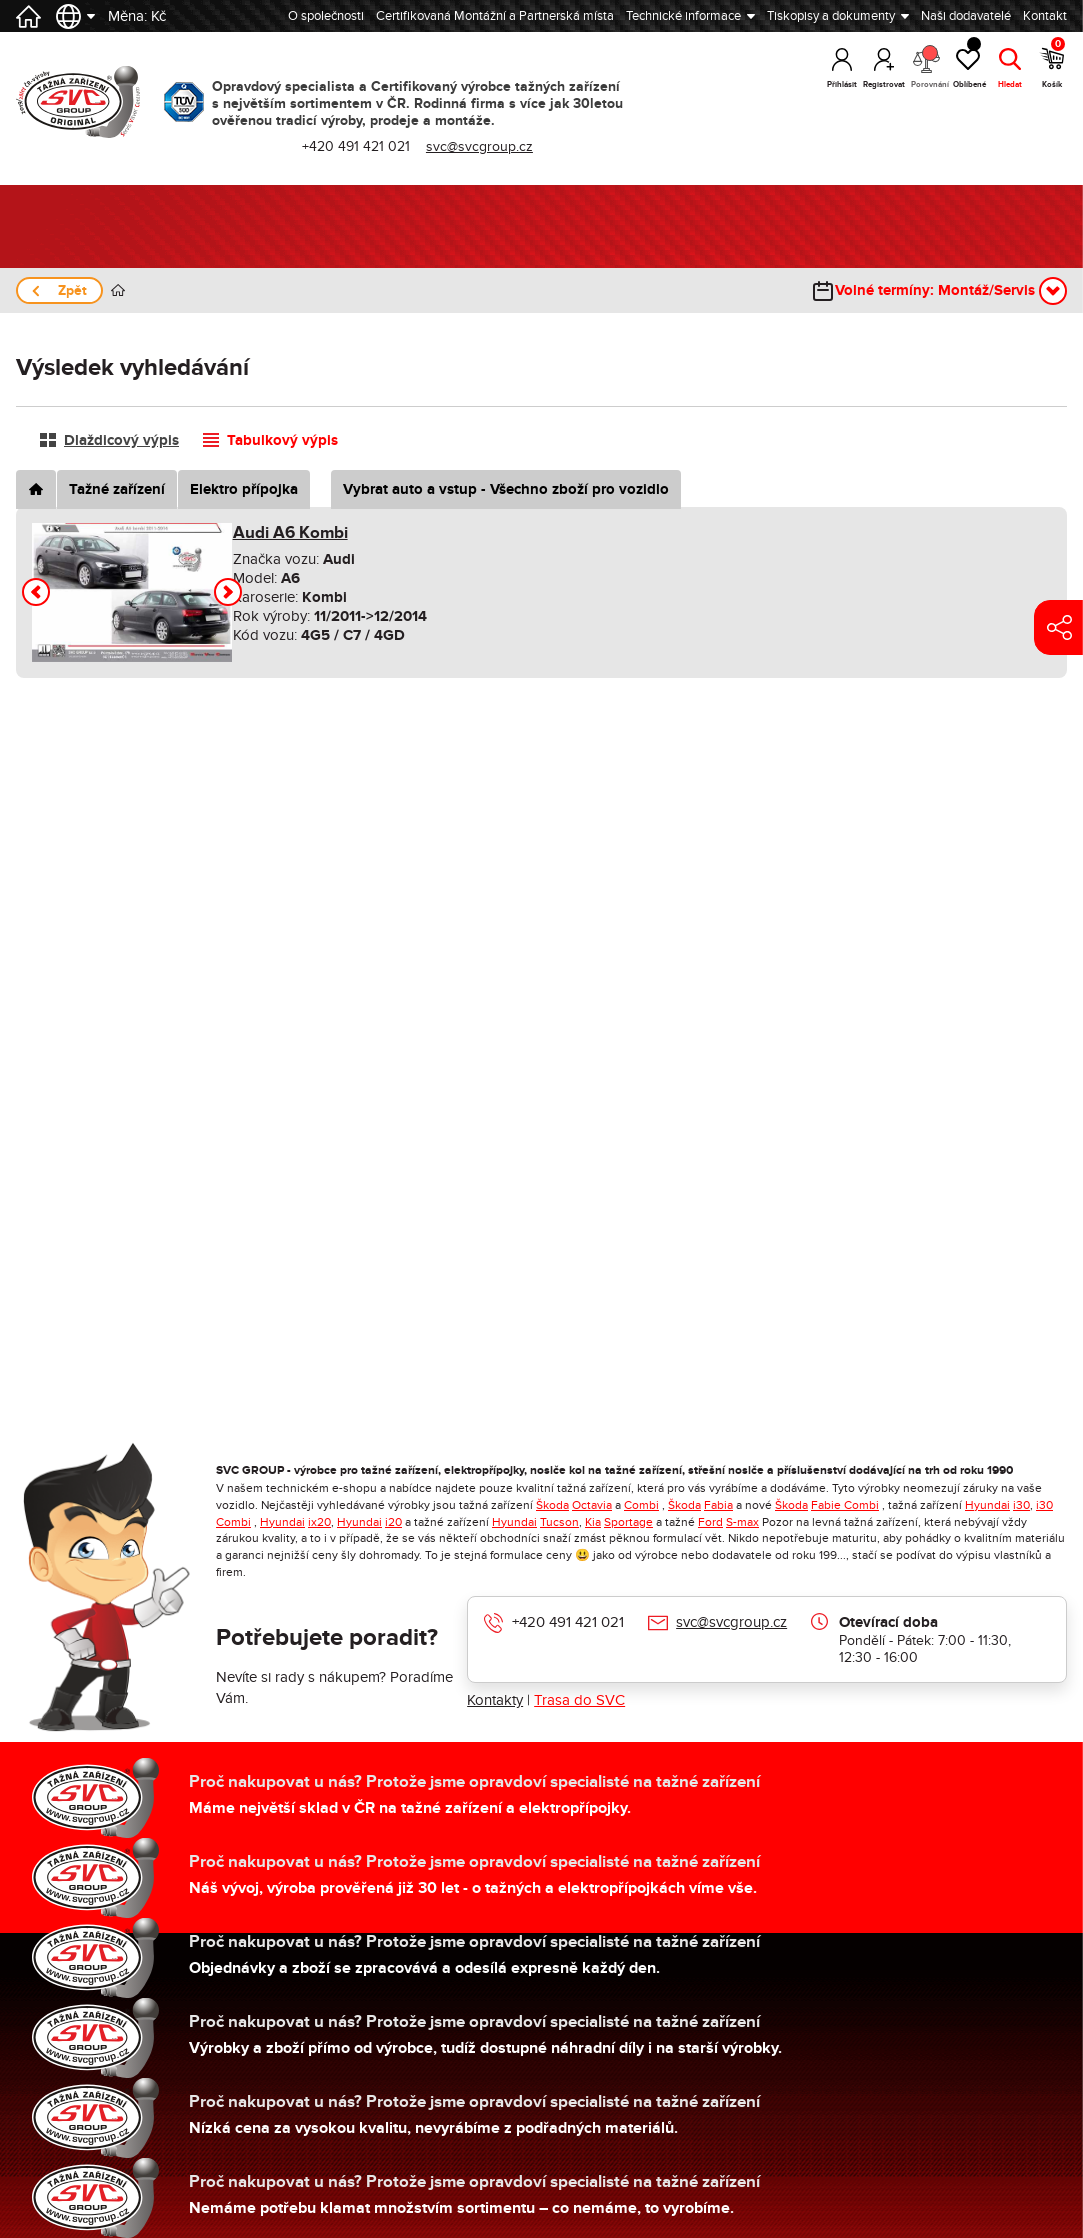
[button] (36, 592)
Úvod (118, 290)
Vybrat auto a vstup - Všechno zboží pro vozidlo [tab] (506, 489)
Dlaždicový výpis (121, 440)
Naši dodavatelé (966, 16)
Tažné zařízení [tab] (117, 489)
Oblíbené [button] (968, 64)
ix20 (319, 1522)
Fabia (718, 1505)
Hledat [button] (1010, 84)
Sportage (628, 1522)
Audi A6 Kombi (290, 533)
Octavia (592, 1505)
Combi (641, 1505)
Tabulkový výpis (282, 440)
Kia (593, 1522)
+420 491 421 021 (356, 146)
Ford (710, 1522)
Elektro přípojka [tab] (244, 489)
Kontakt (1045, 16)
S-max (742, 1522)
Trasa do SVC (579, 1700)
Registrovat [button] (884, 84)
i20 (393, 1522)
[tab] (36, 489)
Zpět (72, 290)
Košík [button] (1053, 64)
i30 (1021, 1505)
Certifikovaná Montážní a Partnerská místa (495, 16)
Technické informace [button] (683, 16)
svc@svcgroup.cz (479, 146)
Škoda (552, 1505)
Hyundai (987, 1505)
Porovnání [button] (926, 67)
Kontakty (495, 1700)
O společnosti (326, 16)
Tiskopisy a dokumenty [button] (831, 16)
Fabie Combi (845, 1505)
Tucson (559, 1522)
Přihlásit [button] (842, 84)
